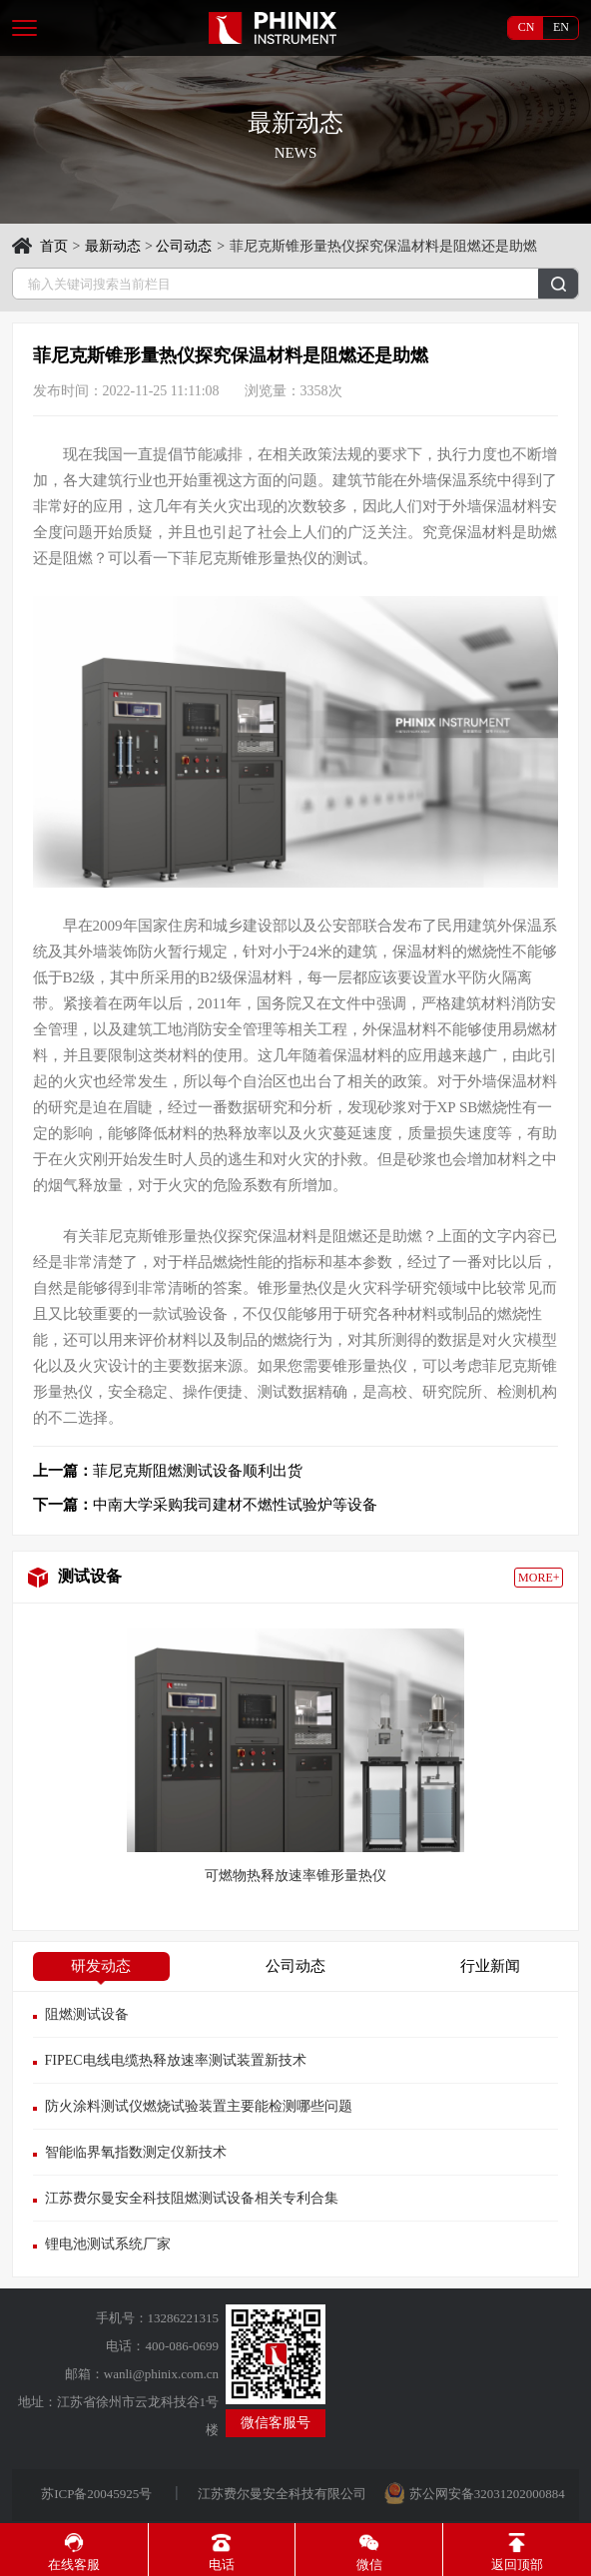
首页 (54, 246)
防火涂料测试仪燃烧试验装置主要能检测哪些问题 (198, 2106)
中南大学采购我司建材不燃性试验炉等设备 (205, 1505)
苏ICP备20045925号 (98, 2493)
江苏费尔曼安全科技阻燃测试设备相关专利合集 (191, 2198)
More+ (538, 1578)
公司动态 (184, 246)
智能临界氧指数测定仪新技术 (136, 2152)
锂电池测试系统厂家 (108, 2244)
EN (561, 27)
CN (526, 27)
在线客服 (74, 2552)
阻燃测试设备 (87, 2014)
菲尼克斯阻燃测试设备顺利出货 (167, 1471)
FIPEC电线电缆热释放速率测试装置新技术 (175, 2060)
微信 (369, 2552)
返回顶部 (517, 2552)
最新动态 (113, 246)
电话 (222, 2552)
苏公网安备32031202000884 (487, 2493)
